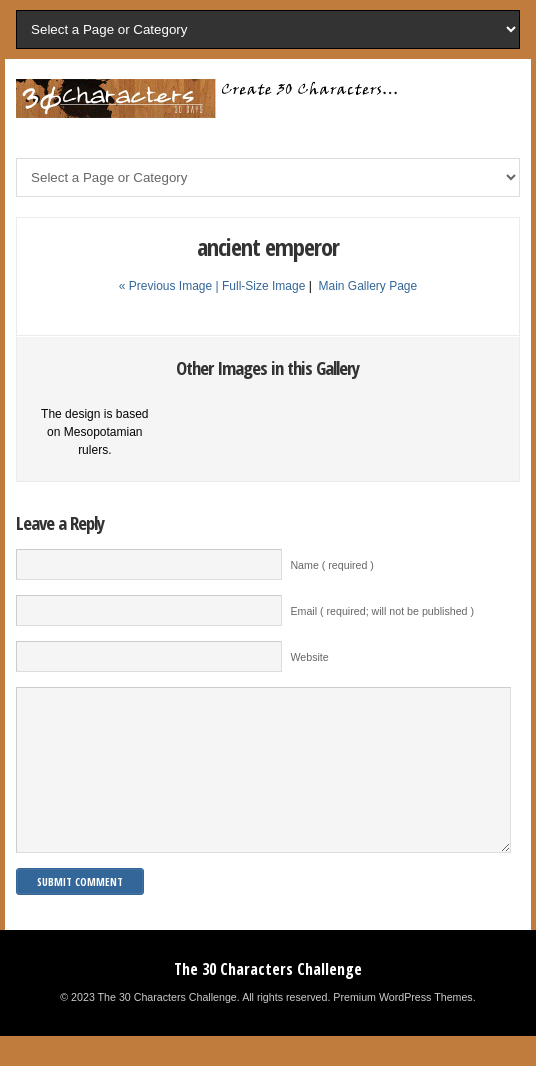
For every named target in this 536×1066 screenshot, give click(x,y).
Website (309, 657)
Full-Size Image (263, 286)
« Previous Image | (170, 286)
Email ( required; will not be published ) (382, 611)
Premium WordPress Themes (402, 1027)
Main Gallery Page (367, 286)
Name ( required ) (332, 565)
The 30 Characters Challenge (268, 999)
